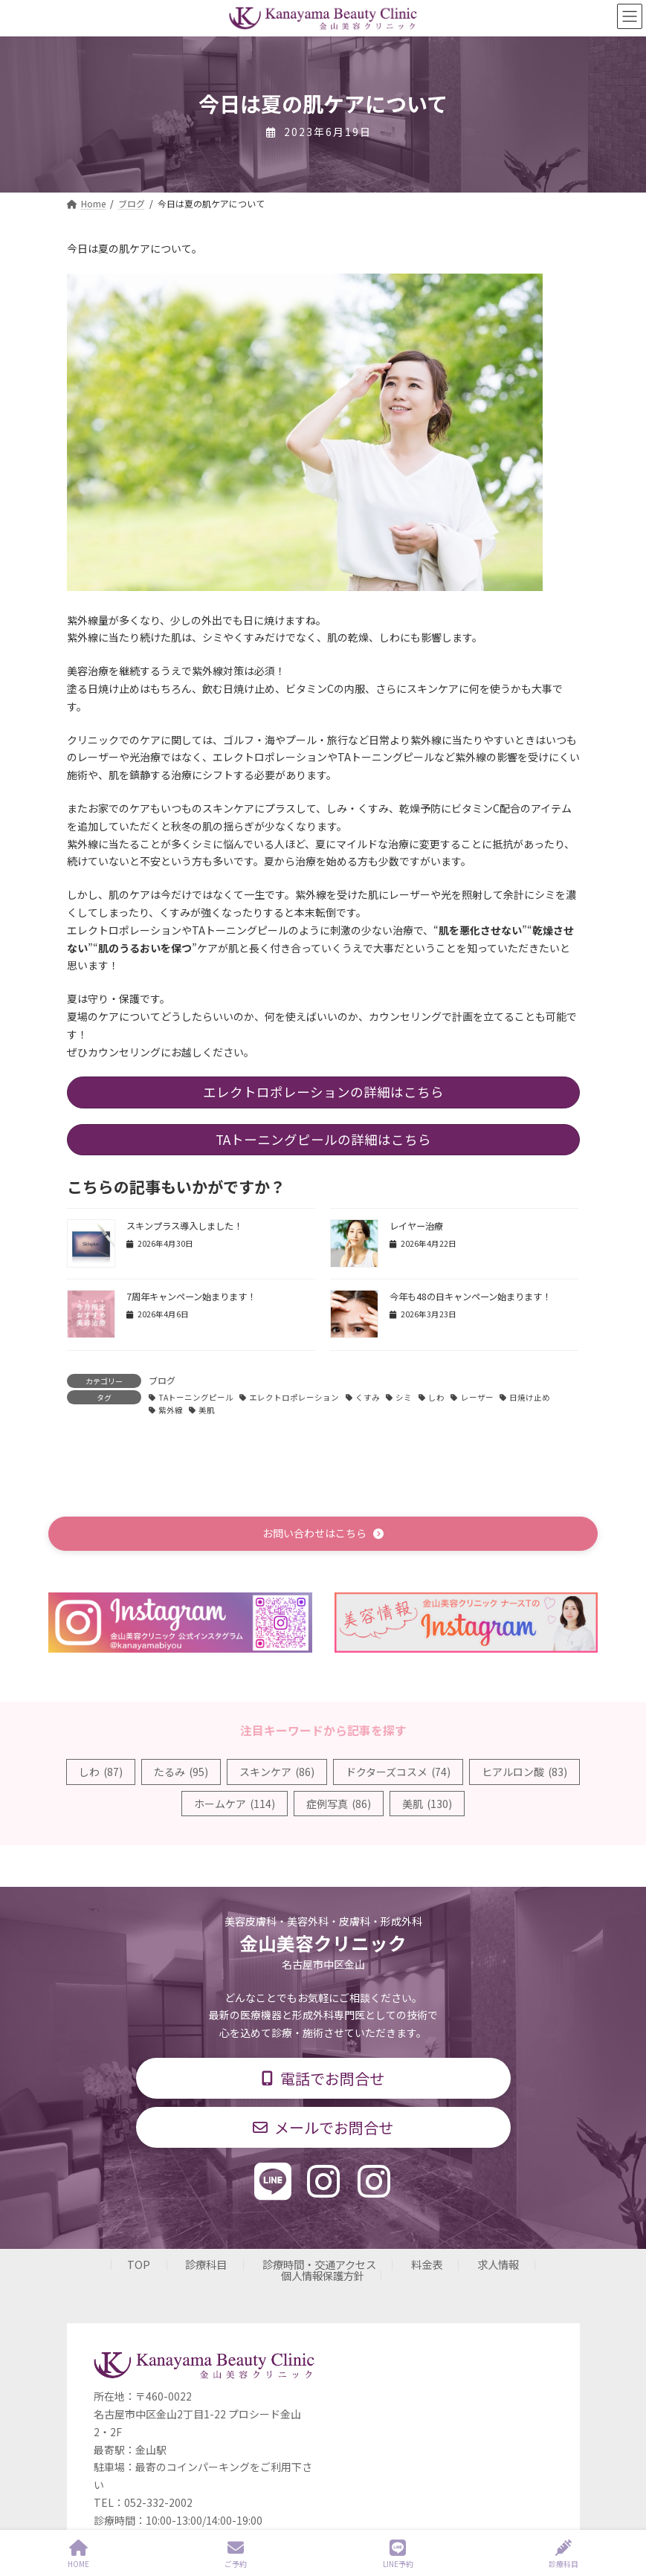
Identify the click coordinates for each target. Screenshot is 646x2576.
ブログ (162, 1380)
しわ (436, 1397)
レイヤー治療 (416, 1226)
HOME (78, 2554)
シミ (403, 1397)
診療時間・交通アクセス (319, 2264)
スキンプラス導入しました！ (184, 1226)
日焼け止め (529, 1397)
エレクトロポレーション (294, 1397)
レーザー (477, 1397)
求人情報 (498, 2264)
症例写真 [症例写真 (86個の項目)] (338, 1803)
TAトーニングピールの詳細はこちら (323, 1139)
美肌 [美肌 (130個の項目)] (427, 1803)
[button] (323, 1533)
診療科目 (206, 2264)
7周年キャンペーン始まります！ (191, 1296)
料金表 (426, 2264)
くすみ (367, 1397)
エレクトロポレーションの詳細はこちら (323, 1091)
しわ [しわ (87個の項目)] (101, 1771)
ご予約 (236, 2554)
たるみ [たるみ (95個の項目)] (181, 1771)
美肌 (206, 1409)
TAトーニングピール (195, 1397)
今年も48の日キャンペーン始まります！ (470, 1296)
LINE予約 (398, 2554)
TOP (138, 2264)
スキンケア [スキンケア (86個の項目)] (276, 1771)
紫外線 (170, 1409)
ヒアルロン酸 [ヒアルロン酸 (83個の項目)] (524, 1771)
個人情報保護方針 (322, 2275)
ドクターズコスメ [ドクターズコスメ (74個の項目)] (398, 1771)
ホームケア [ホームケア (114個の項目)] (234, 1803)
